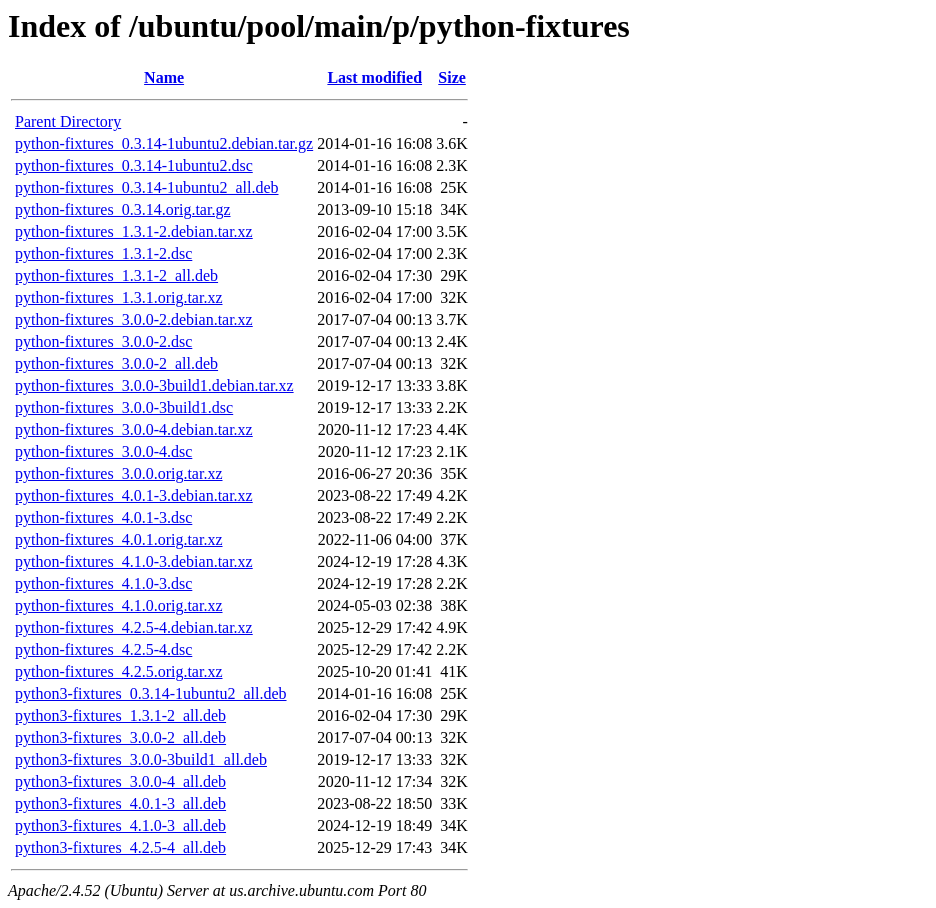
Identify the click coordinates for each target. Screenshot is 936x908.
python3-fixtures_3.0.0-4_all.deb (120, 781)
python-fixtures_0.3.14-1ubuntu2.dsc (134, 165)
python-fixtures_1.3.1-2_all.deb (116, 275)
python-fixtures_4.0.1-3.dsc (103, 517)
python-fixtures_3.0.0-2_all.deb (116, 363)
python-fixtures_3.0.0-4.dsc (103, 451)
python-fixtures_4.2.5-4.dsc (103, 649)
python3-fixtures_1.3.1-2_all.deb (120, 715)
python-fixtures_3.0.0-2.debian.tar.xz (134, 319)
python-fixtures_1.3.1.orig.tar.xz (119, 297)
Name (164, 77)
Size (452, 77)
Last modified (374, 77)
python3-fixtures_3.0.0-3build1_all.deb (141, 759)
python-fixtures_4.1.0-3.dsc (103, 583)
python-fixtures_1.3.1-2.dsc (103, 253)
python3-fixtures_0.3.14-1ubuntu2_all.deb (151, 693)
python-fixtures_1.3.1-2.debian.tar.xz (134, 231)
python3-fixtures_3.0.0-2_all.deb (120, 737)
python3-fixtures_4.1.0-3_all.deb (120, 825)
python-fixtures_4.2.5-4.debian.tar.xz (134, 627)
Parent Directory (68, 121)
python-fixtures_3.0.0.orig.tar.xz (119, 473)
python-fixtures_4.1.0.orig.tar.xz (119, 605)
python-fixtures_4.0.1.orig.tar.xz (119, 539)
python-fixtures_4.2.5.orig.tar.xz (119, 671)
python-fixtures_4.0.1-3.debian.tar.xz (134, 495)
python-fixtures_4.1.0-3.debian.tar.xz (134, 561)
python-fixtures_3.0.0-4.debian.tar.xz (134, 429)
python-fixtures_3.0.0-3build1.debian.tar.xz (154, 385)
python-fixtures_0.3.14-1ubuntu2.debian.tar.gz (164, 143)
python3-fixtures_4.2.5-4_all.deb (120, 847)
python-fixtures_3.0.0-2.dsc (103, 341)
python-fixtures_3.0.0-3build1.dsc (124, 407)
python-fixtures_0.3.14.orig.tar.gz (123, 209)
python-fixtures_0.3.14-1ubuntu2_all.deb (147, 187)
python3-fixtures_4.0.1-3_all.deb (120, 803)
